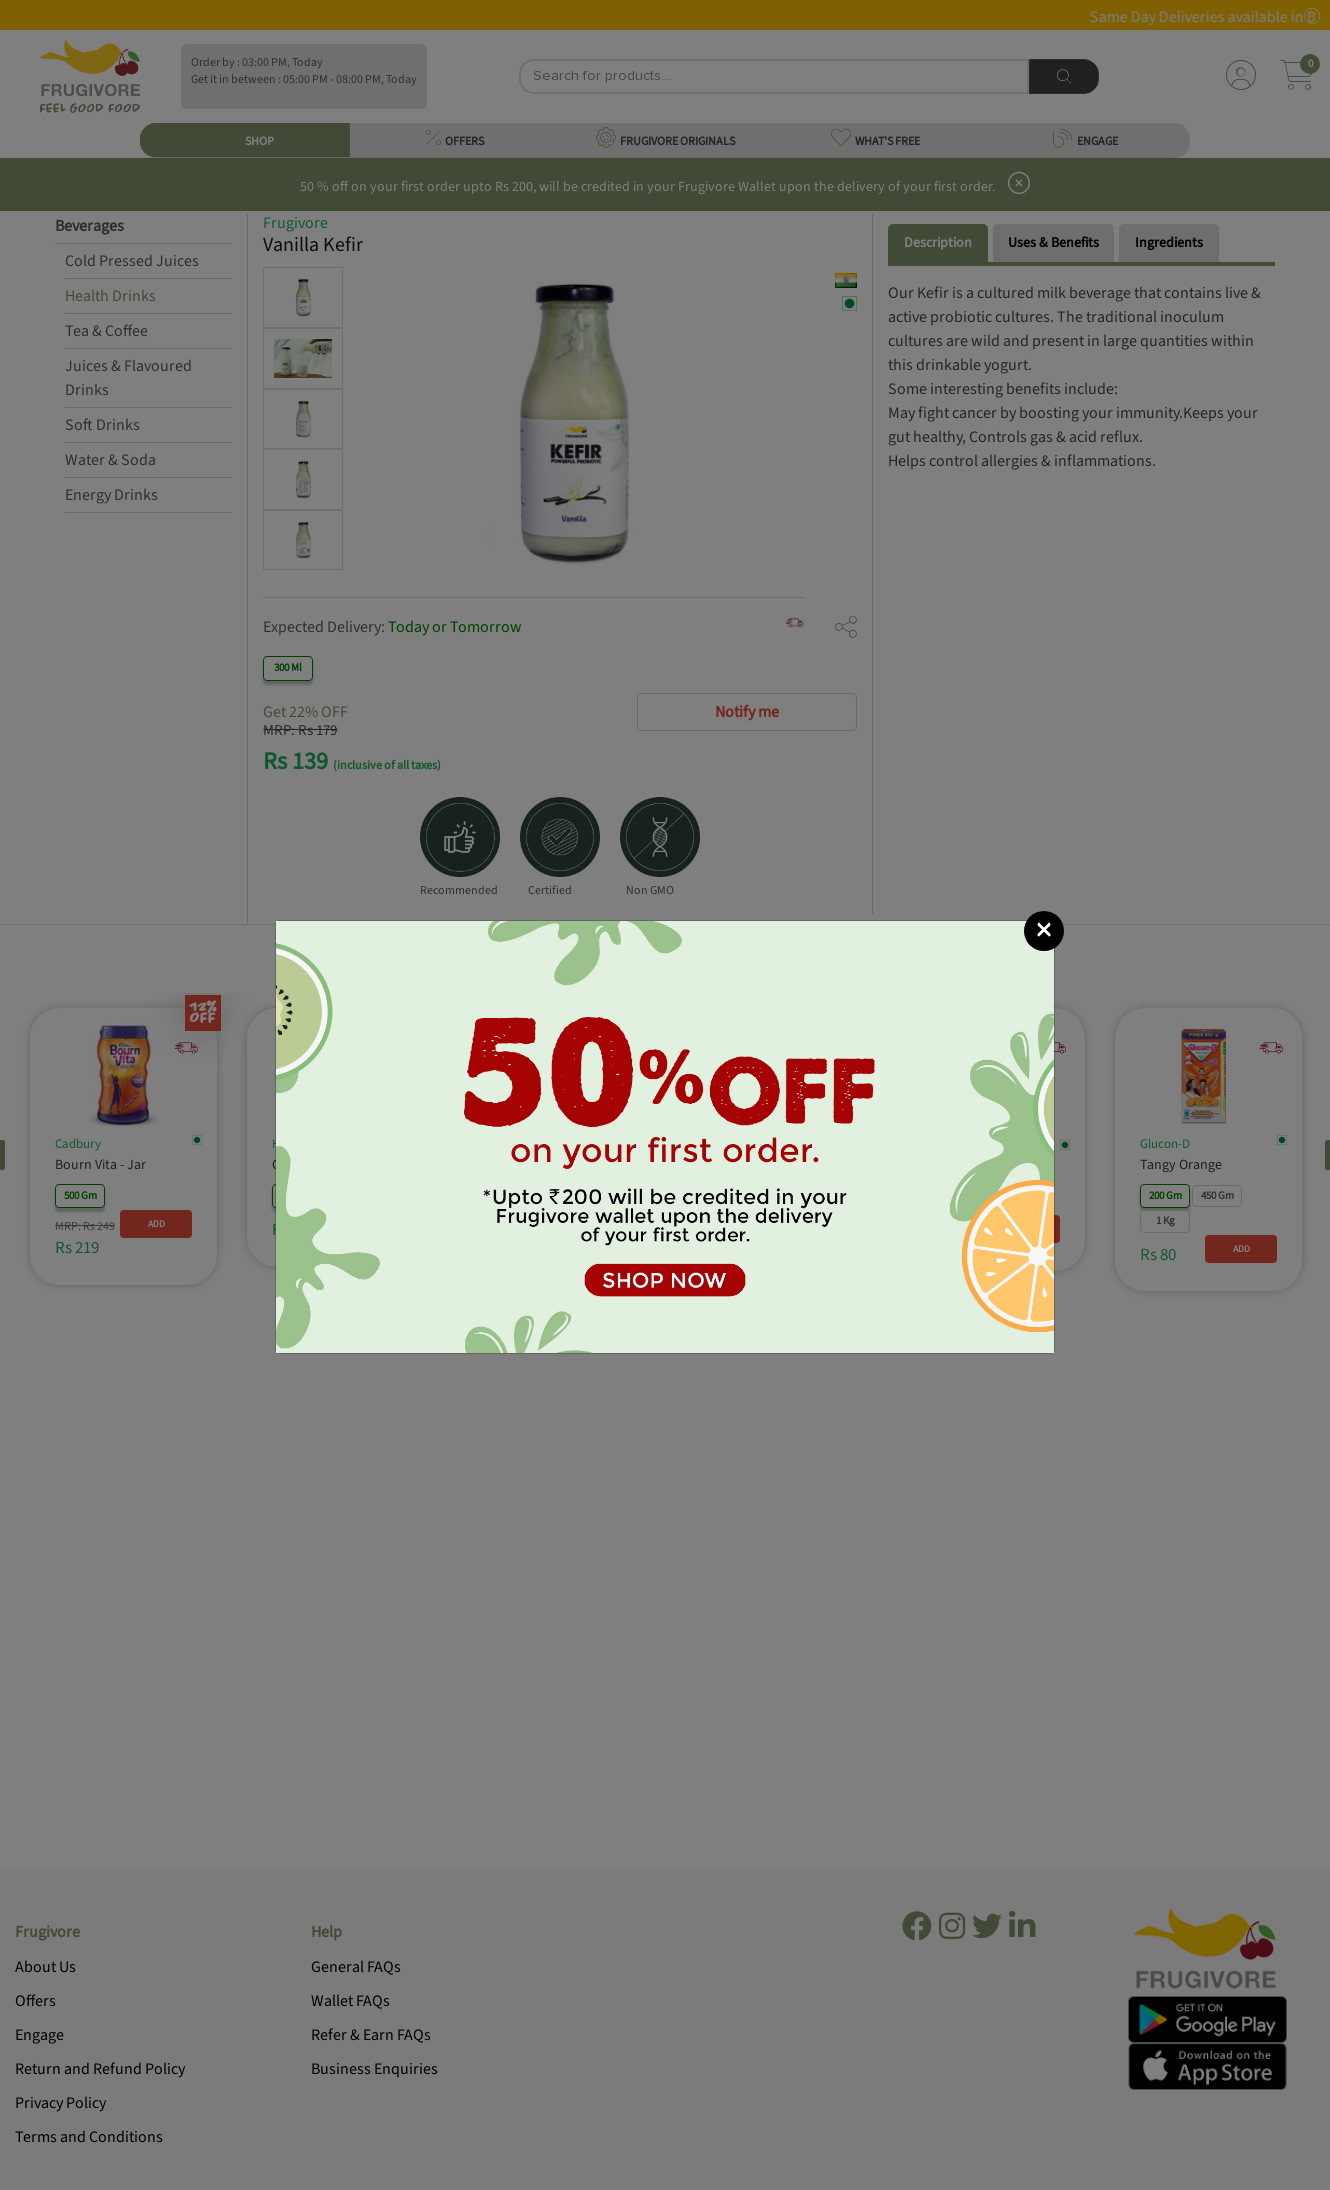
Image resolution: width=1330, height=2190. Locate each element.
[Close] (1044, 931)
